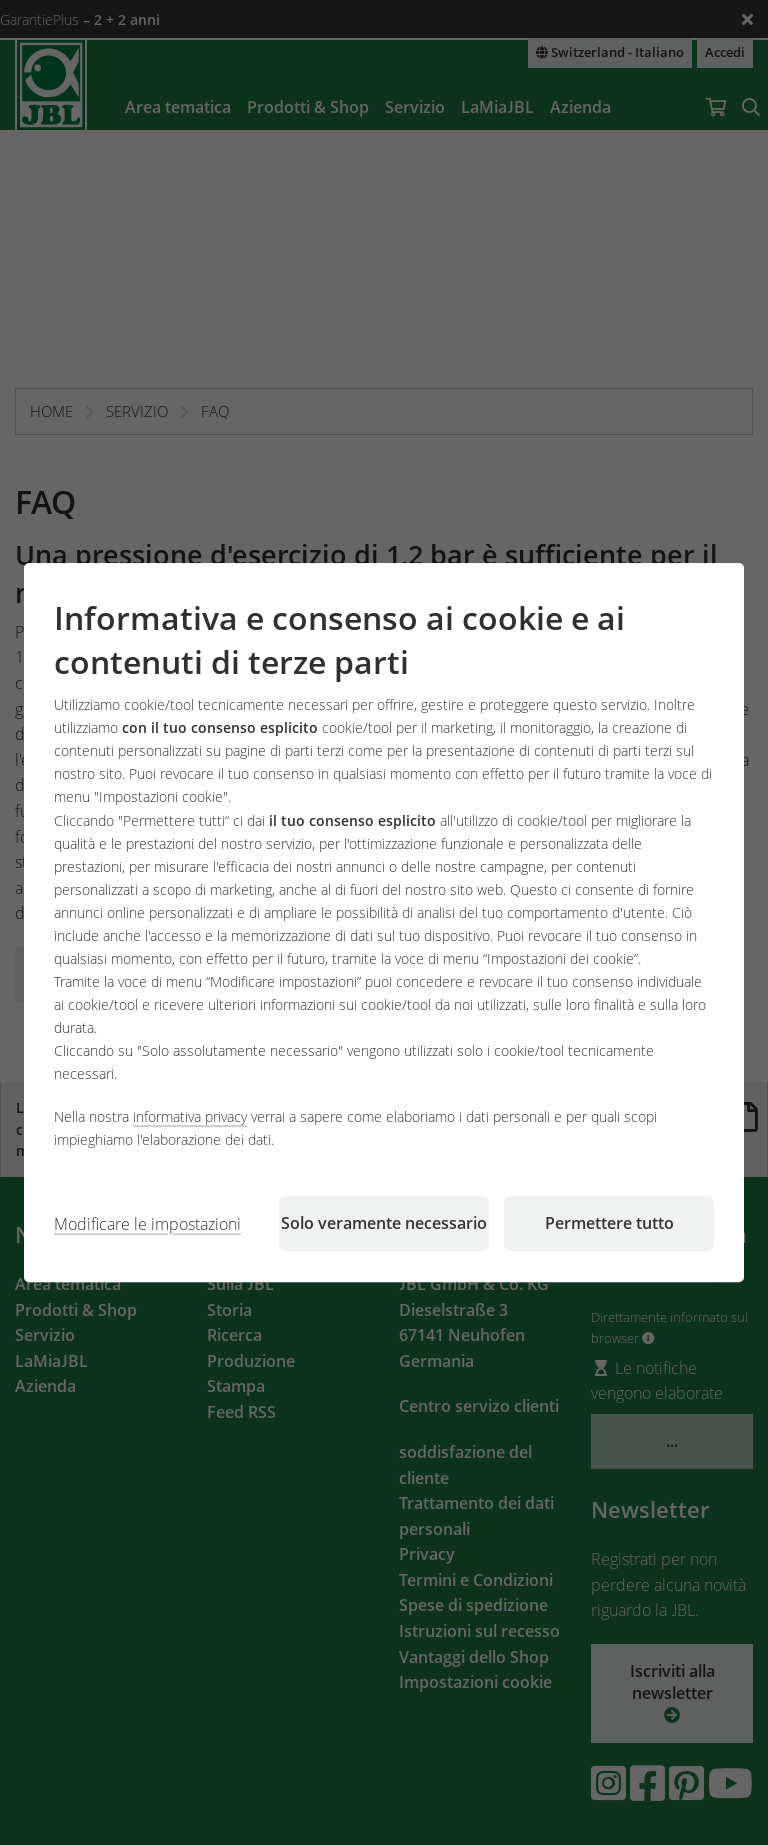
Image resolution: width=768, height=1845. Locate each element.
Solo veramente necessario (384, 1223)
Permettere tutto (609, 1223)
